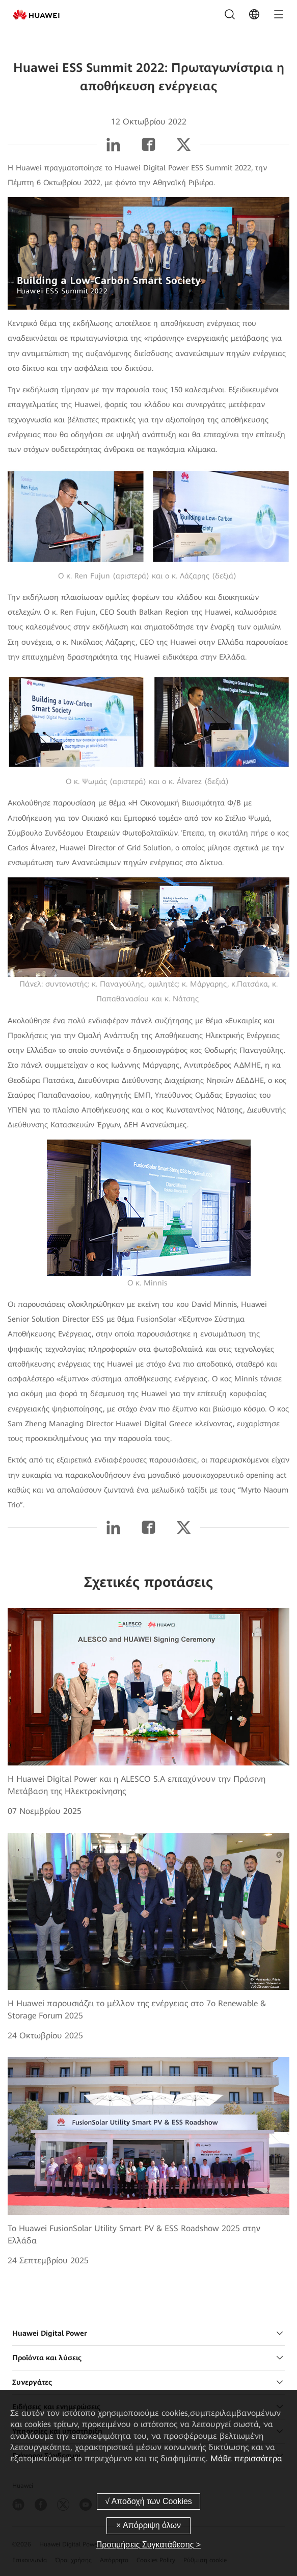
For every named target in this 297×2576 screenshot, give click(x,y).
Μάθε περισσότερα (246, 2458)
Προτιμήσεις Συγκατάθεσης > (148, 2544)
